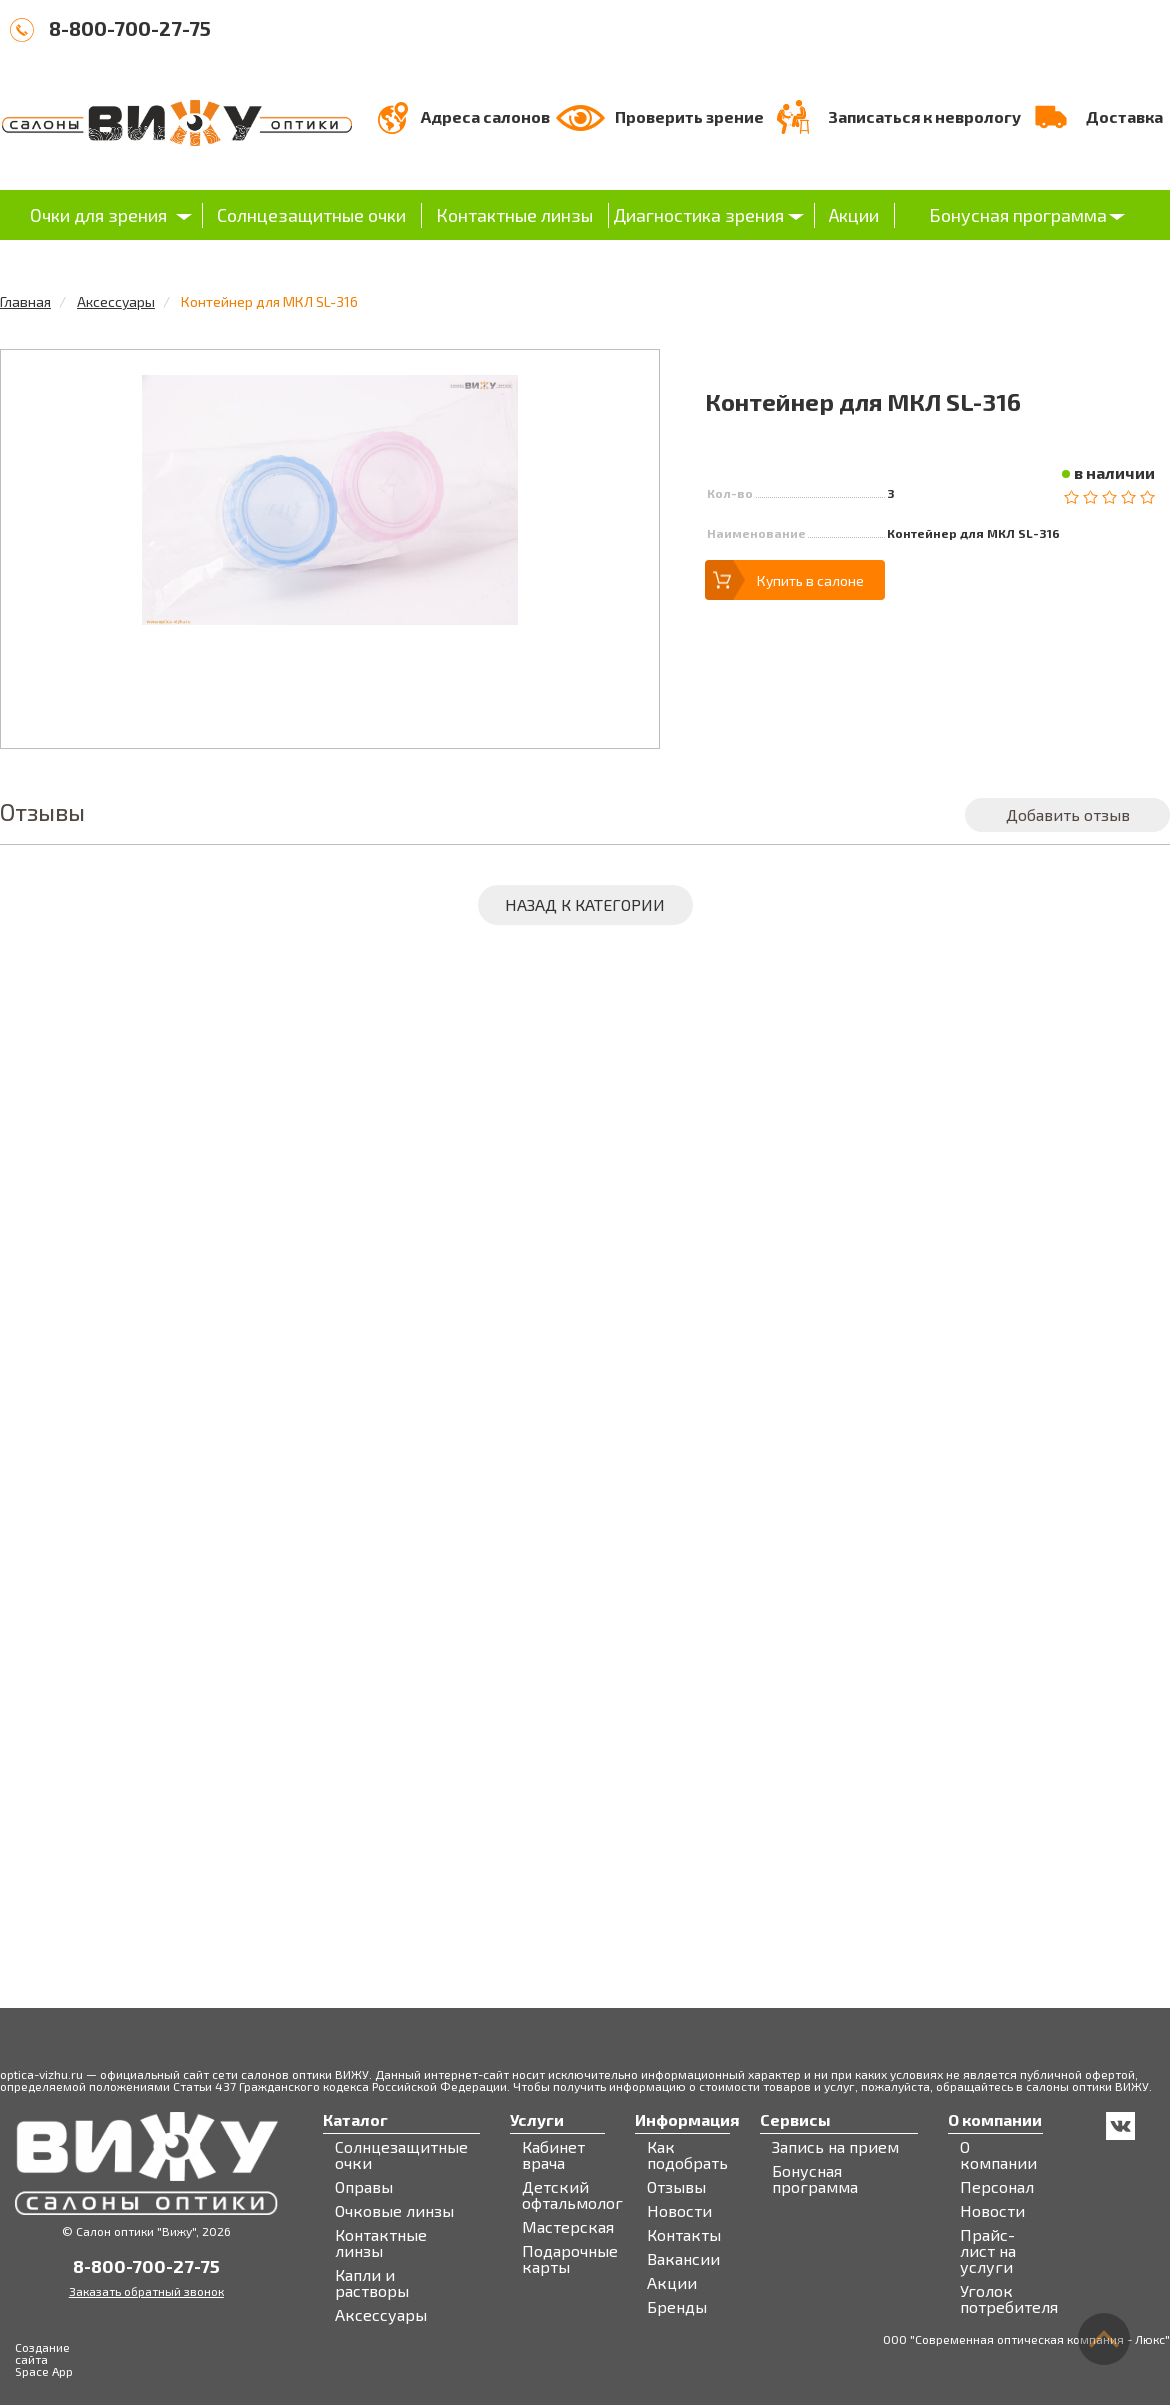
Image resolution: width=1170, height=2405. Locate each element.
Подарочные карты (570, 2259)
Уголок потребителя (1009, 2299)
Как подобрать (687, 2155)
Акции (854, 215)
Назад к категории (585, 904)
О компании (998, 2155)
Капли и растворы (372, 2283)
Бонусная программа (1018, 215)
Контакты (684, 2235)
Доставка (1124, 116)
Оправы (364, 2187)
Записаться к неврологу (924, 116)
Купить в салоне (810, 580)
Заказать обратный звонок (146, 2291)
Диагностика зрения (698, 215)
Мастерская (568, 2227)
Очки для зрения (98, 215)
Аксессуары (116, 301)
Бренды (677, 2307)
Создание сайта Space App (44, 2359)
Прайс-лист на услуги (988, 2251)
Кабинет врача (553, 2155)
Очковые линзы (394, 2211)
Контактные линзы (514, 215)
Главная (25, 301)
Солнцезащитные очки (311, 215)
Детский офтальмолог (572, 2195)
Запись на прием (835, 2147)
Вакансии (683, 2259)
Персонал (997, 2187)
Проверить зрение (689, 116)
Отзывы (676, 2187)
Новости (679, 2211)
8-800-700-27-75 (130, 28)
